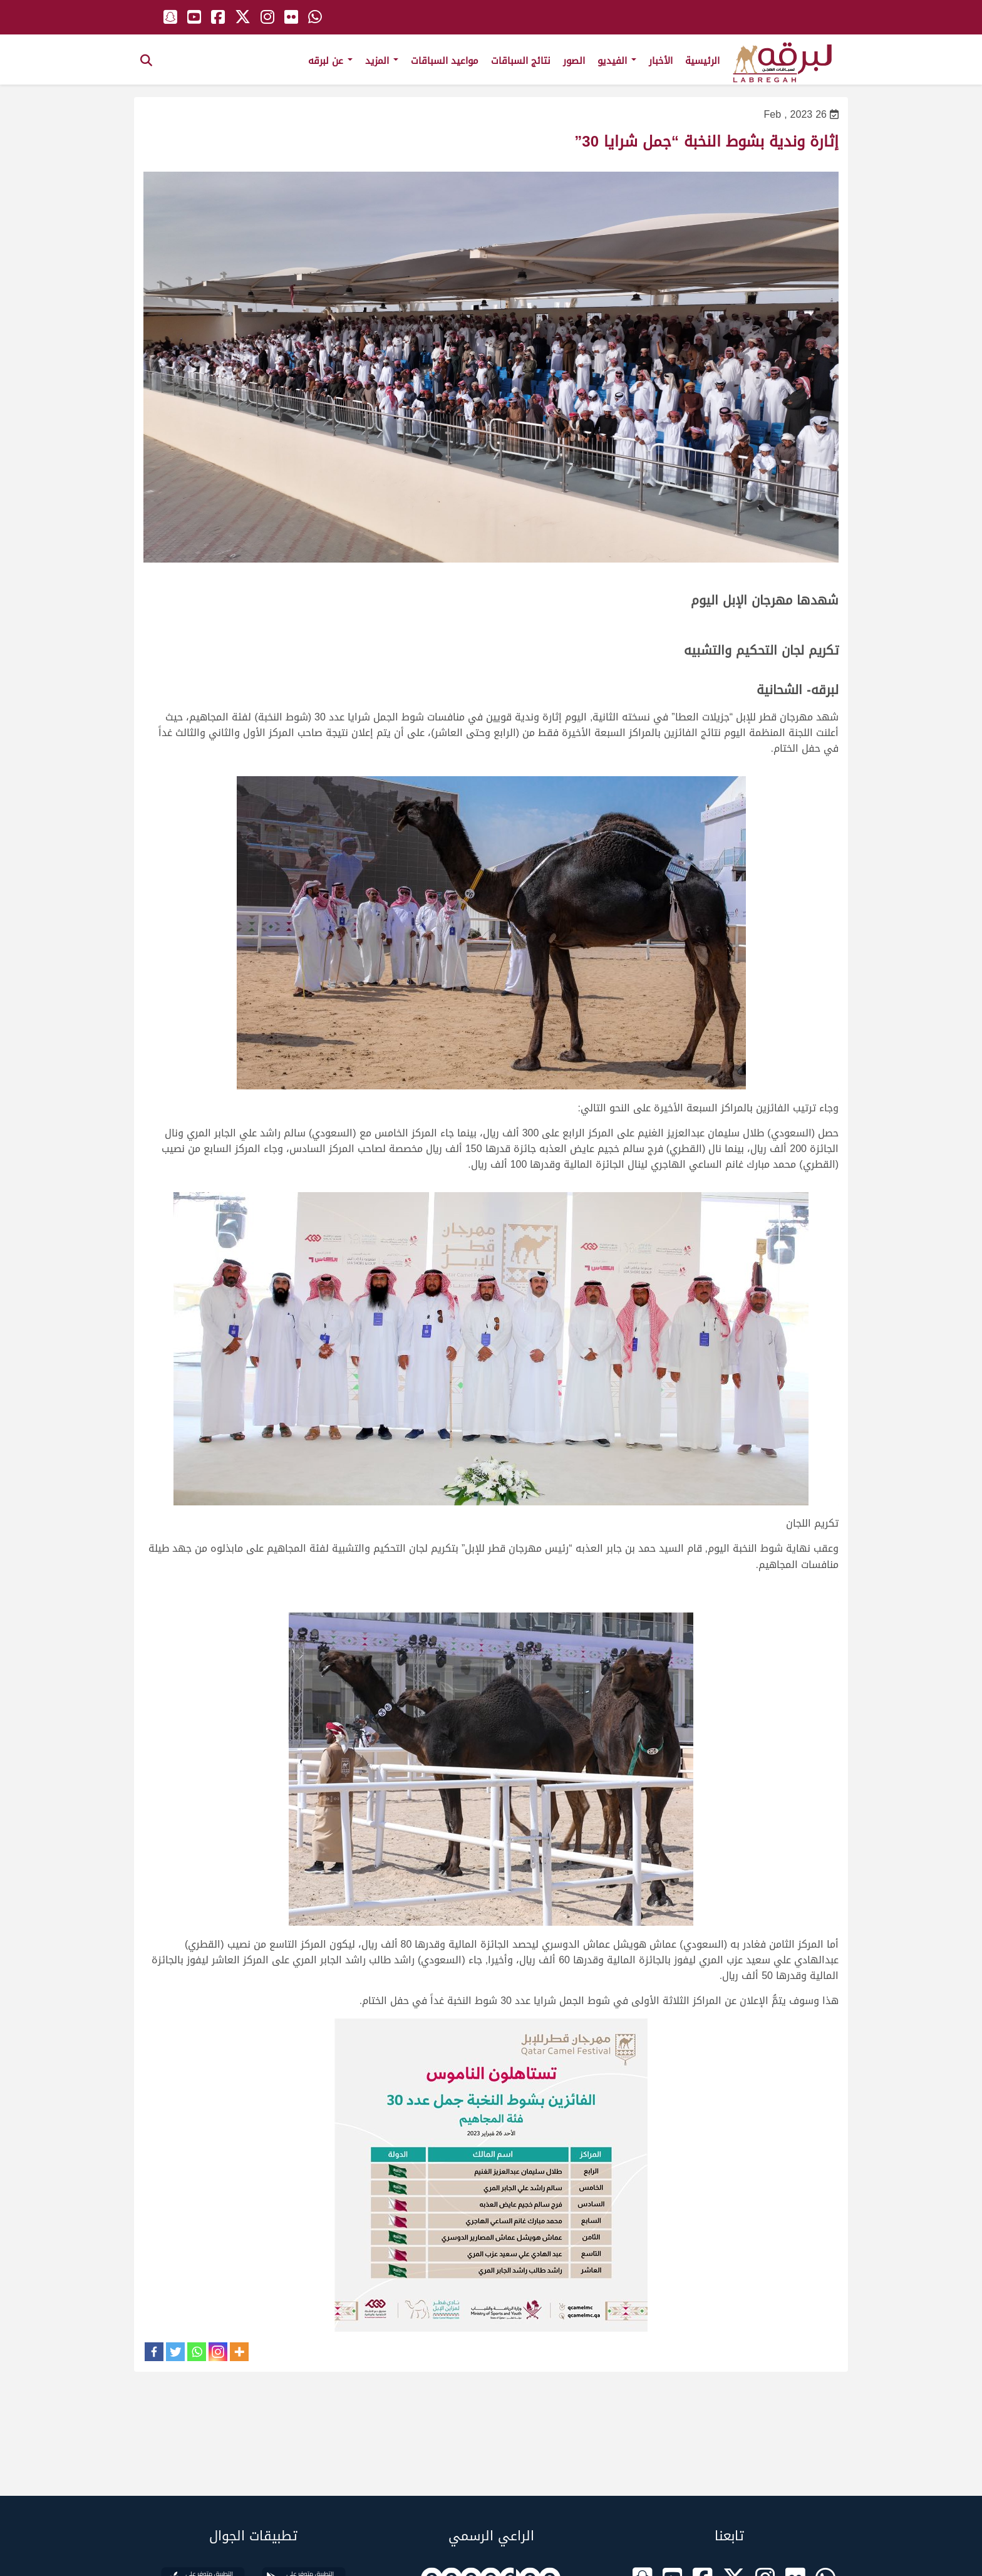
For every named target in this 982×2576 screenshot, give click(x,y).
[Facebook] (154, 2351)
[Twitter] (175, 2351)
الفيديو (616, 61)
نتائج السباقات (520, 61)
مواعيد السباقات (444, 61)
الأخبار (661, 61)
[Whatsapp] (196, 2351)
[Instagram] (218, 2351)
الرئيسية (702, 61)
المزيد (381, 61)
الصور (574, 61)
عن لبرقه (330, 61)
